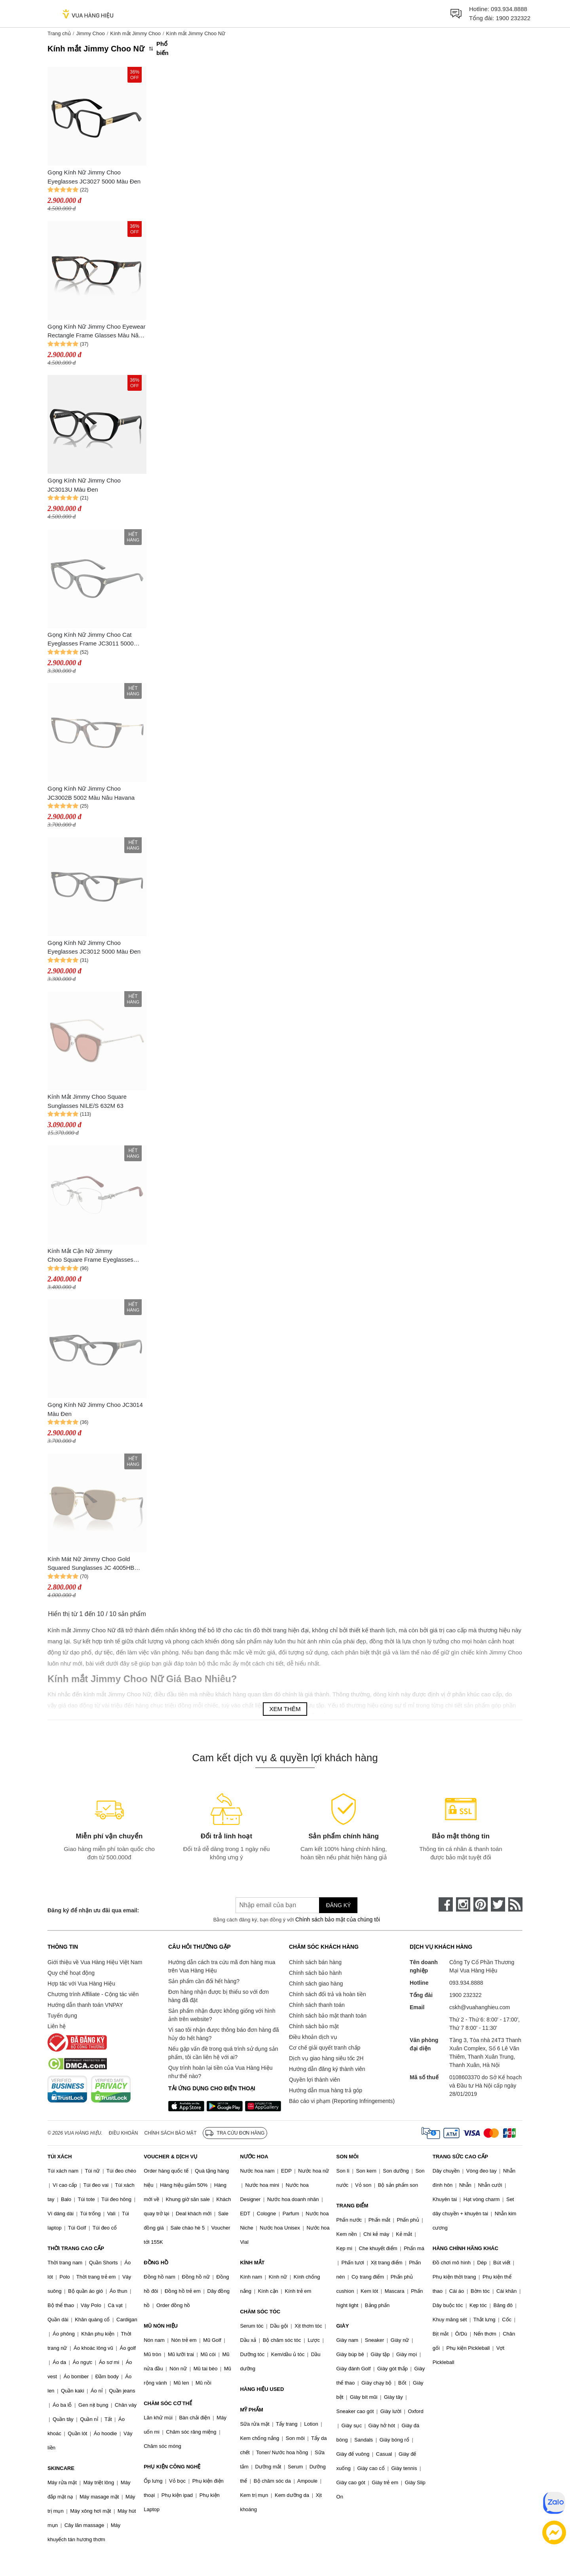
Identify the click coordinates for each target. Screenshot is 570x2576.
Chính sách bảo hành (315, 1973)
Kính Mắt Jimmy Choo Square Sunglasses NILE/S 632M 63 (87, 1101)
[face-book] (446, 1904)
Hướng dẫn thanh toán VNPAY (85, 2005)
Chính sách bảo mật (314, 2026)
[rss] (515, 1904)
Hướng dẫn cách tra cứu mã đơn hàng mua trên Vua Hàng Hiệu (221, 1966)
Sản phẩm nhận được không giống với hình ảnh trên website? (222, 2015)
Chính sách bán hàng (315, 1962)
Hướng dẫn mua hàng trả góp (325, 2090)
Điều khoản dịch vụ (313, 2037)
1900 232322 (513, 18)
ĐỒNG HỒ (156, 2263)
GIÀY (342, 2326)
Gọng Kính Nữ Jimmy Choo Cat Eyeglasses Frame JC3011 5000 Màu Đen (91, 639)
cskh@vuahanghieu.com (479, 2007)
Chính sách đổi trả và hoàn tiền (327, 1994)
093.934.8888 (509, 9)
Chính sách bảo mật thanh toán (328, 2015)
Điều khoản (123, 2133)
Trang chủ (59, 33)
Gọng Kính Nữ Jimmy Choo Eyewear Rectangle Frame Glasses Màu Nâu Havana (96, 331)
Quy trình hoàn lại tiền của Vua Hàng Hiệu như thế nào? (220, 2072)
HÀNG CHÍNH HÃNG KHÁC (465, 2248)
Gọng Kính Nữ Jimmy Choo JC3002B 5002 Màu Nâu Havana (91, 793)
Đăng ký (338, 1905)
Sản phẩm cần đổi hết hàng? (203, 1981)
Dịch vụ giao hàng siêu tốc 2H (326, 2058)
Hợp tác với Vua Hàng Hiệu (81, 1983)
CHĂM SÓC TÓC (260, 2312)
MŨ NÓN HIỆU (161, 2326)
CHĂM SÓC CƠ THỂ (168, 2403)
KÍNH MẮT (252, 2263)
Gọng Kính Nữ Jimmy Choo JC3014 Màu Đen (95, 1409)
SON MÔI (347, 2157)
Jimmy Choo (90, 33)
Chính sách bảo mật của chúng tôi (337, 1919)
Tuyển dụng (62, 2015)
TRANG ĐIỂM (352, 2206)
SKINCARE (61, 2468)
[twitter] (498, 1904)
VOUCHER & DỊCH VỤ (171, 2157)
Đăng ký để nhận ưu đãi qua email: (93, 1910)
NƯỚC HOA (254, 2157)
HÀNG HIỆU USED (262, 2389)
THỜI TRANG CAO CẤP (76, 2248)
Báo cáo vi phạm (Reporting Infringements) (342, 2101)
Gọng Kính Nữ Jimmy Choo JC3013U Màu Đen (84, 485)
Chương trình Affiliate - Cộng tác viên (93, 1994)
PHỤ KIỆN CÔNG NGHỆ (172, 2467)
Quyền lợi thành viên (314, 2079)
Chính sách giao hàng (316, 1983)
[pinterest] (480, 1904)
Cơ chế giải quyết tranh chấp (324, 2047)
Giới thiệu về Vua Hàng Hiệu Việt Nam (95, 1962)
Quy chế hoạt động (71, 1973)
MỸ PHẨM (251, 2410)
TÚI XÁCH (60, 2157)
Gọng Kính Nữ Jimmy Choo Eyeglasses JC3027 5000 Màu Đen (94, 177)
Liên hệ (57, 2026)
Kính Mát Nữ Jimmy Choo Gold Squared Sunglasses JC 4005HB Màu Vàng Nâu (91, 1564)
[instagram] (463, 1904)
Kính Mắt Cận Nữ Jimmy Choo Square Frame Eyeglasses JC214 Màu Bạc (90, 1255)
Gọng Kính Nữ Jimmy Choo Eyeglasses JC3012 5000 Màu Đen (94, 947)
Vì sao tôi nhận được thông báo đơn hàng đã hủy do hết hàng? (223, 2034)
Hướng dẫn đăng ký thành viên (327, 2069)
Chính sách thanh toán (317, 2005)
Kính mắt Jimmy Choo (135, 33)
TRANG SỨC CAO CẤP (460, 2157)
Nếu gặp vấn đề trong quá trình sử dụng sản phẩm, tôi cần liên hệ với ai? (223, 2053)
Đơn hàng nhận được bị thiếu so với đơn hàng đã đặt (218, 1996)
